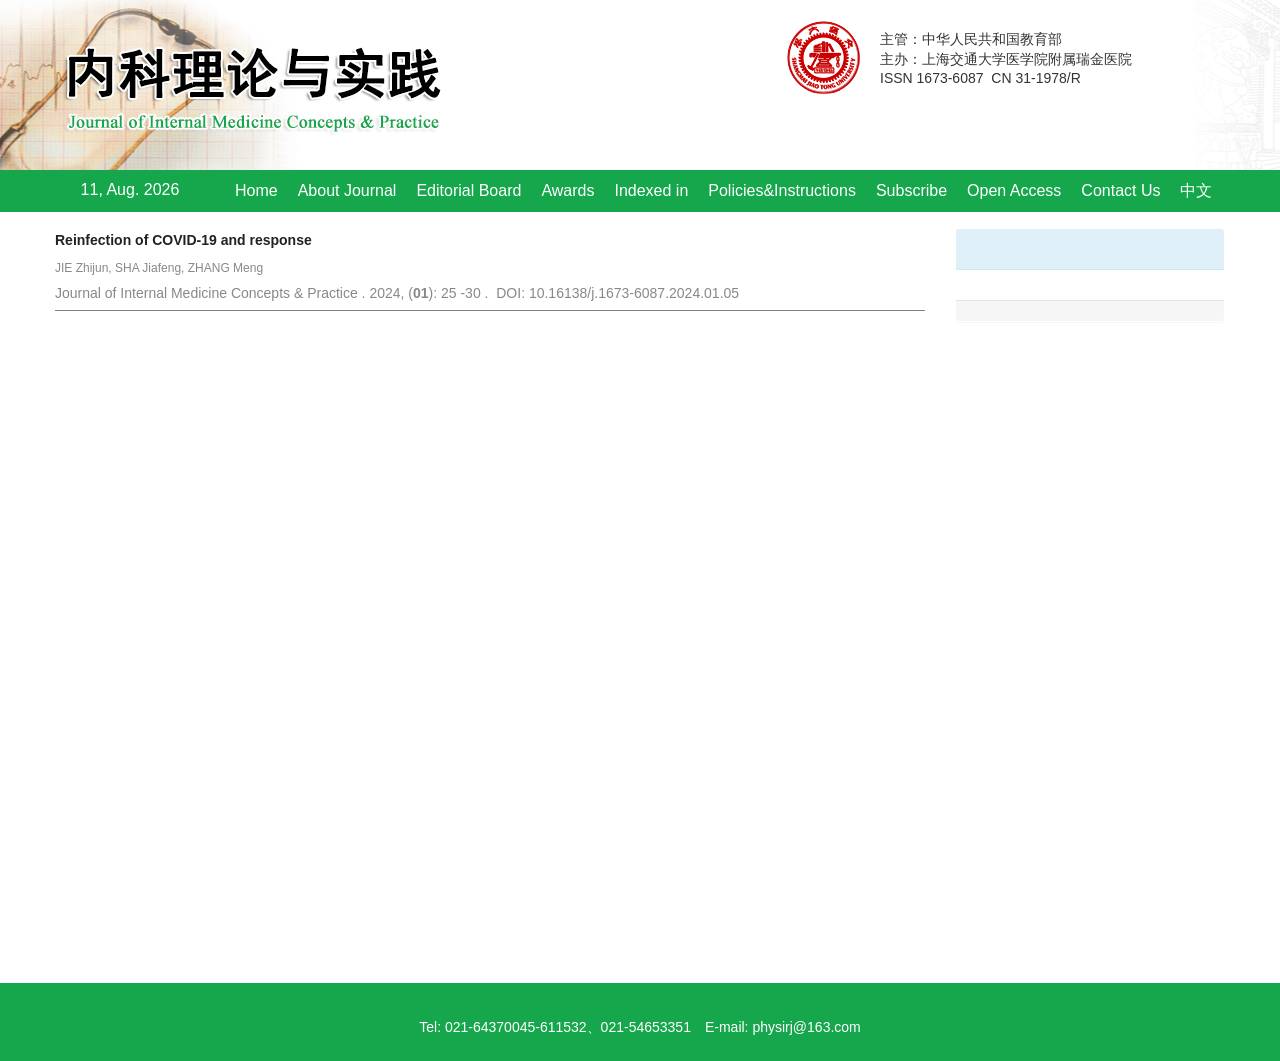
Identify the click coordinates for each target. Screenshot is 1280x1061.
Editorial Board (468, 190)
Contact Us (1120, 190)
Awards (567, 190)
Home (256, 190)
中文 (1196, 190)
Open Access (1014, 190)
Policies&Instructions (782, 190)
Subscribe (911, 190)
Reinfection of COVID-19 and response (183, 240)
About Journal (347, 190)
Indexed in (651, 190)
